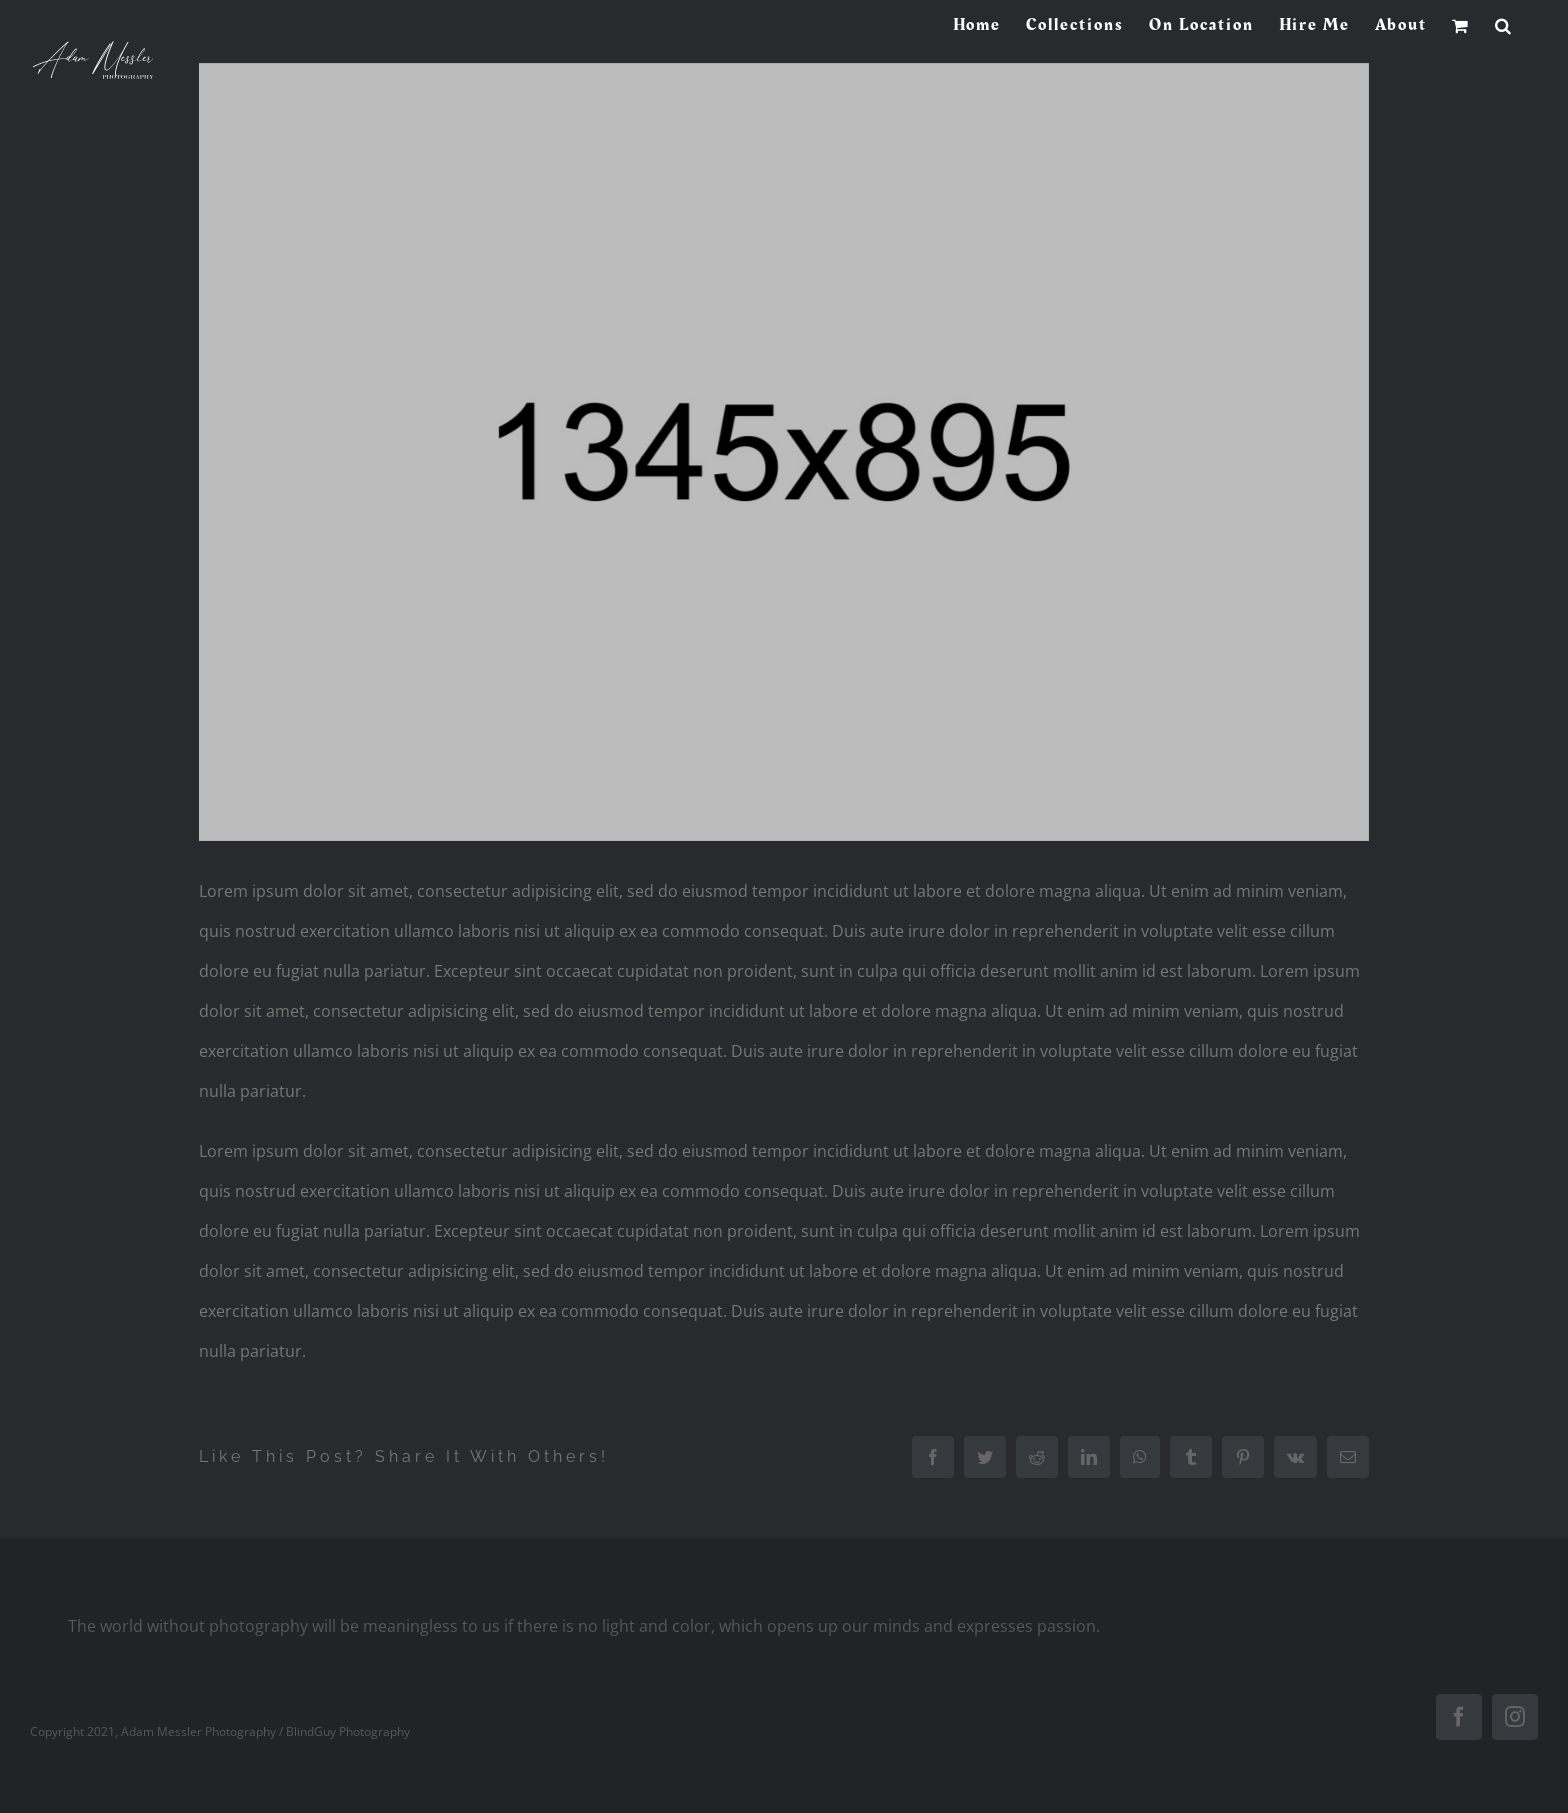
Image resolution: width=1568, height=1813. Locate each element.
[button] (1504, 25)
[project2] (784, 452)
